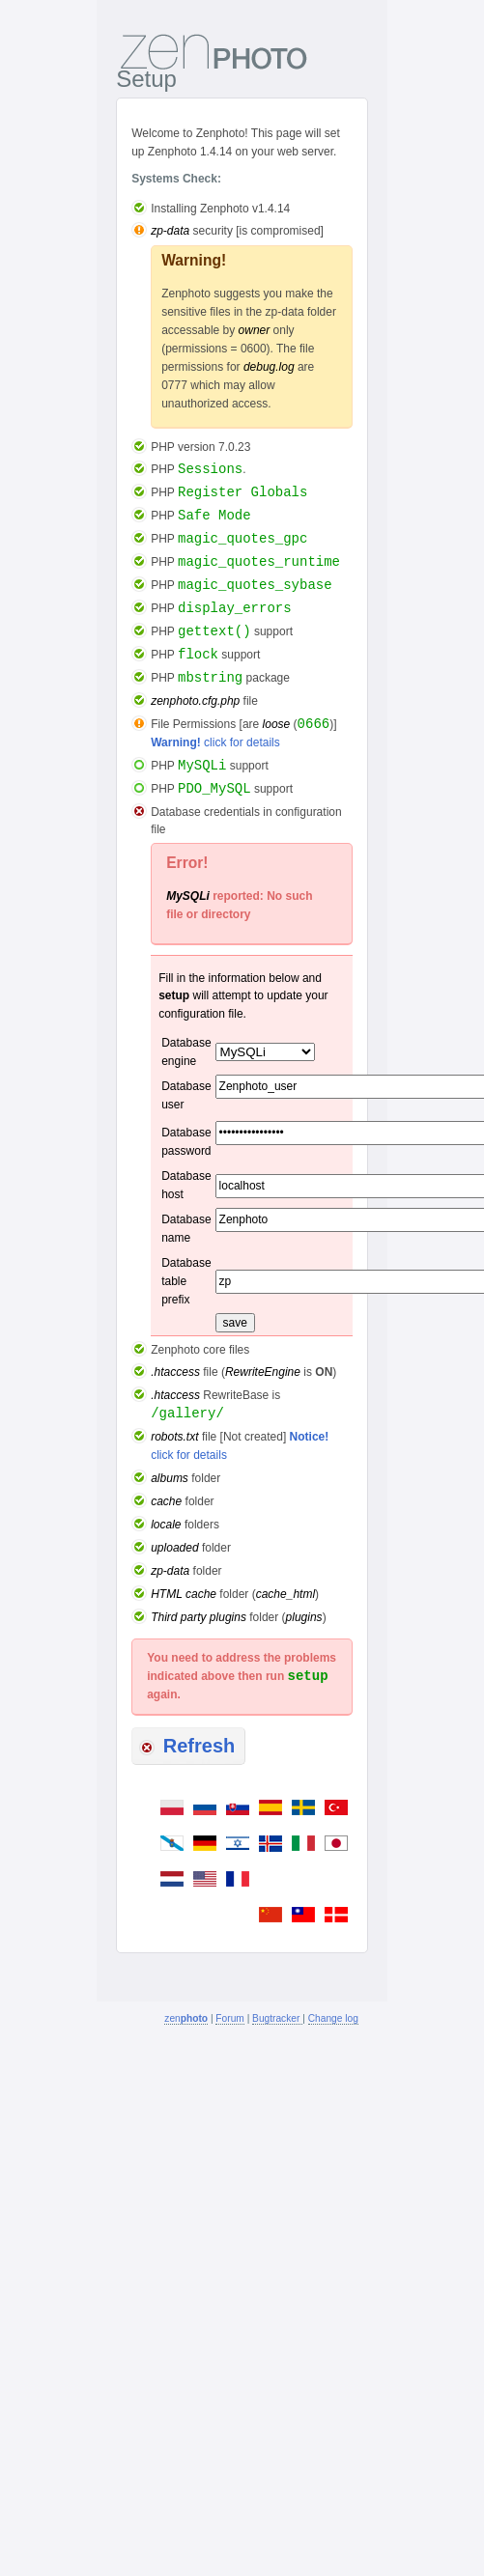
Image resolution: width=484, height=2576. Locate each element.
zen (186, 2018)
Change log (333, 2018)
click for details (215, 742)
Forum (229, 2018)
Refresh (187, 1745)
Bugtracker (277, 2018)
